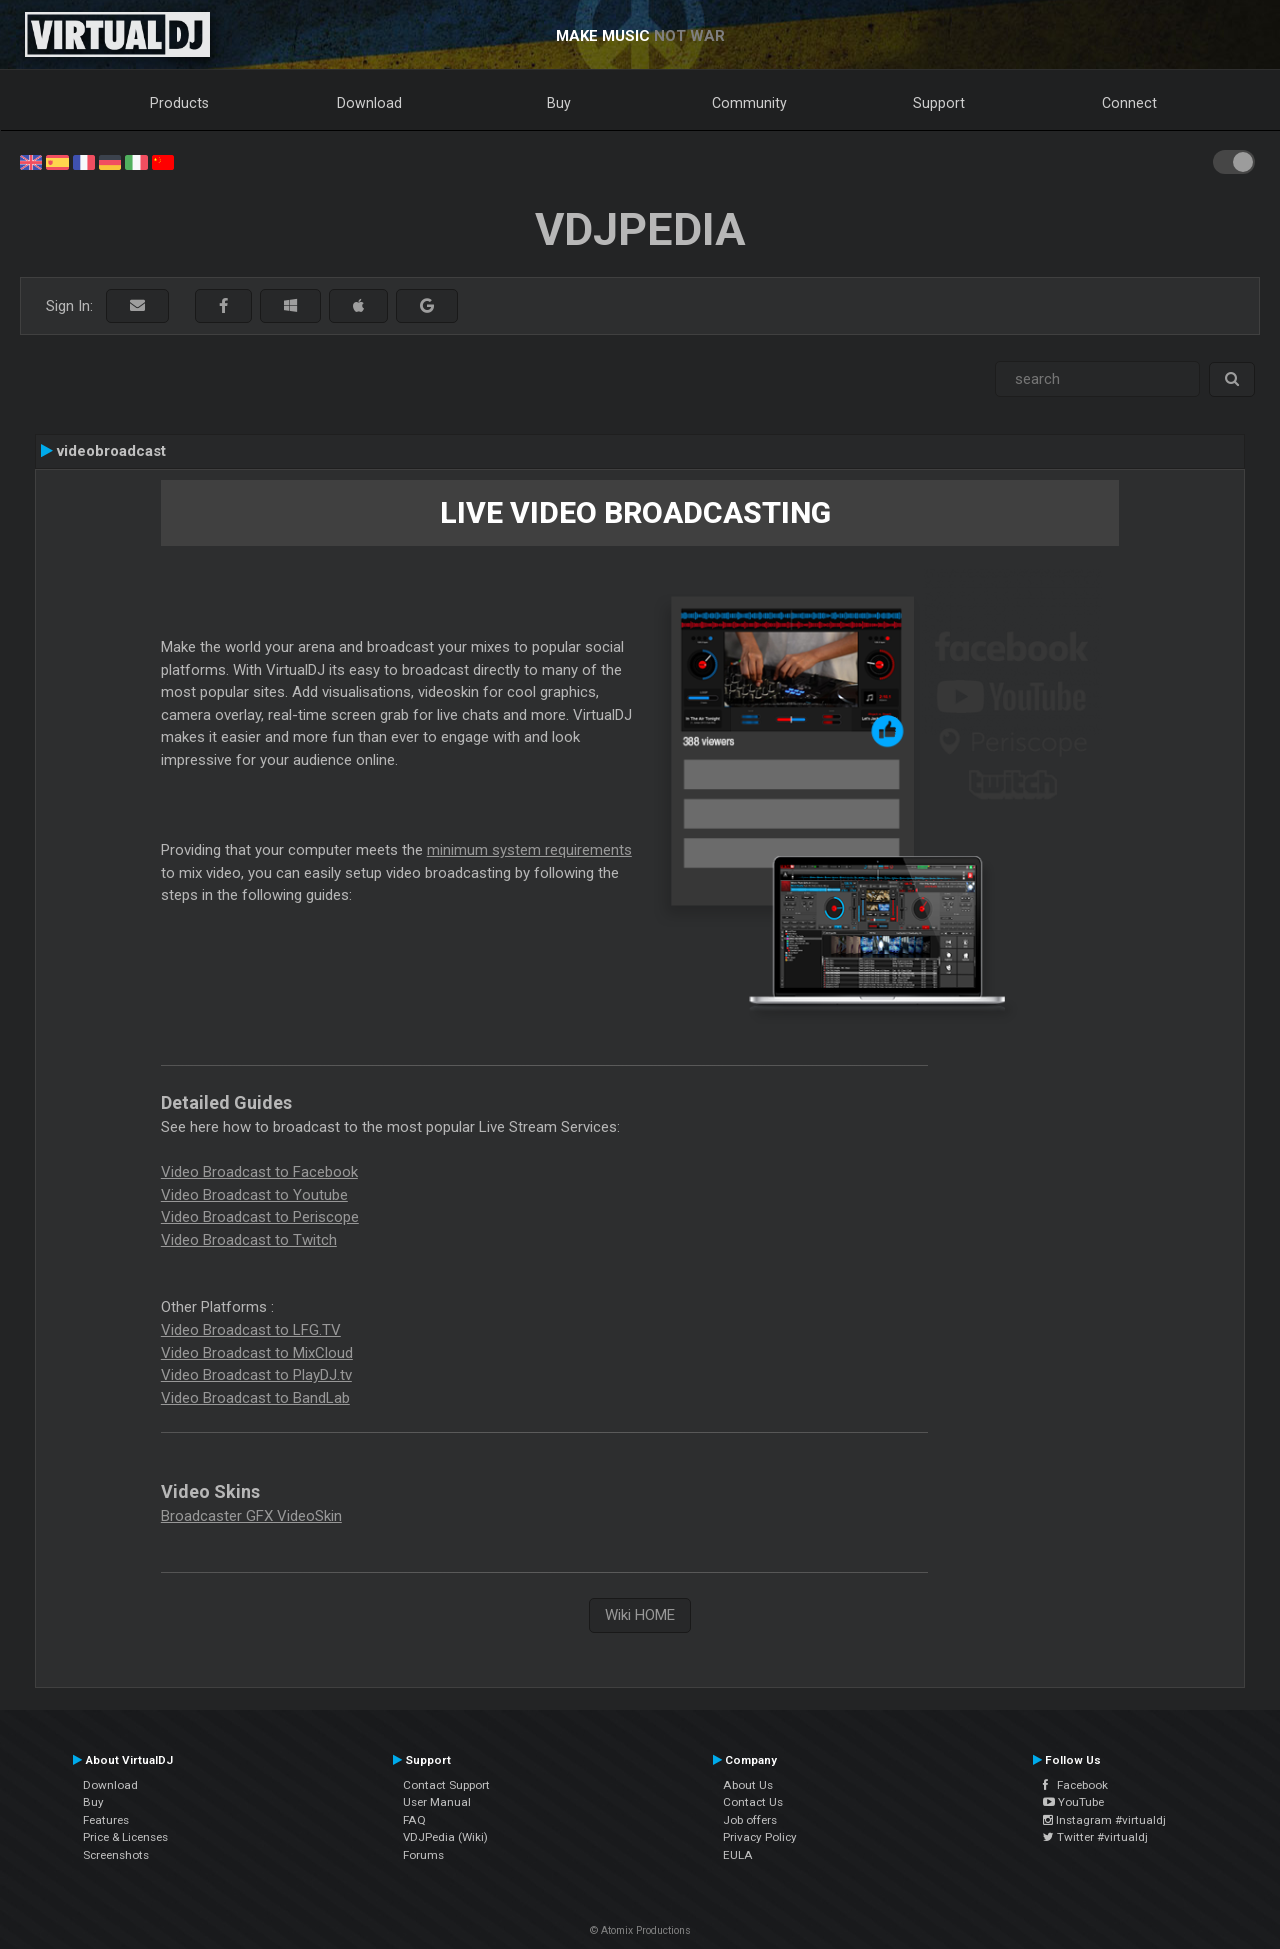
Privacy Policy (760, 1837)
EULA (738, 1855)
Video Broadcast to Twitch (249, 1240)
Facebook (1075, 1785)
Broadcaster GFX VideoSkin (251, 1516)
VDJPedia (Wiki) (445, 1837)
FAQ (414, 1820)
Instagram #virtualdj (1104, 1820)
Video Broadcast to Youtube (254, 1195)
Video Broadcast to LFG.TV (251, 1330)
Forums (423, 1855)
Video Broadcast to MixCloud (257, 1353)
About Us (748, 1785)
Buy (559, 103)
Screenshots (116, 1855)
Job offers (750, 1820)
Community (749, 103)
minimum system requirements (529, 850)
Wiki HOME (640, 1615)
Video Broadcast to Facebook (259, 1172)
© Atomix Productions (640, 1930)
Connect (1129, 103)
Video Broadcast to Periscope (260, 1217)
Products (179, 103)
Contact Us (753, 1802)
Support (939, 103)
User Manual (437, 1802)
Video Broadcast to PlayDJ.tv (256, 1375)
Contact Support (446, 1785)
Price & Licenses (125, 1837)
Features (106, 1820)
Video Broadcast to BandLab (255, 1398)
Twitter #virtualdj (1095, 1837)
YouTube (1073, 1802)
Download (369, 103)
